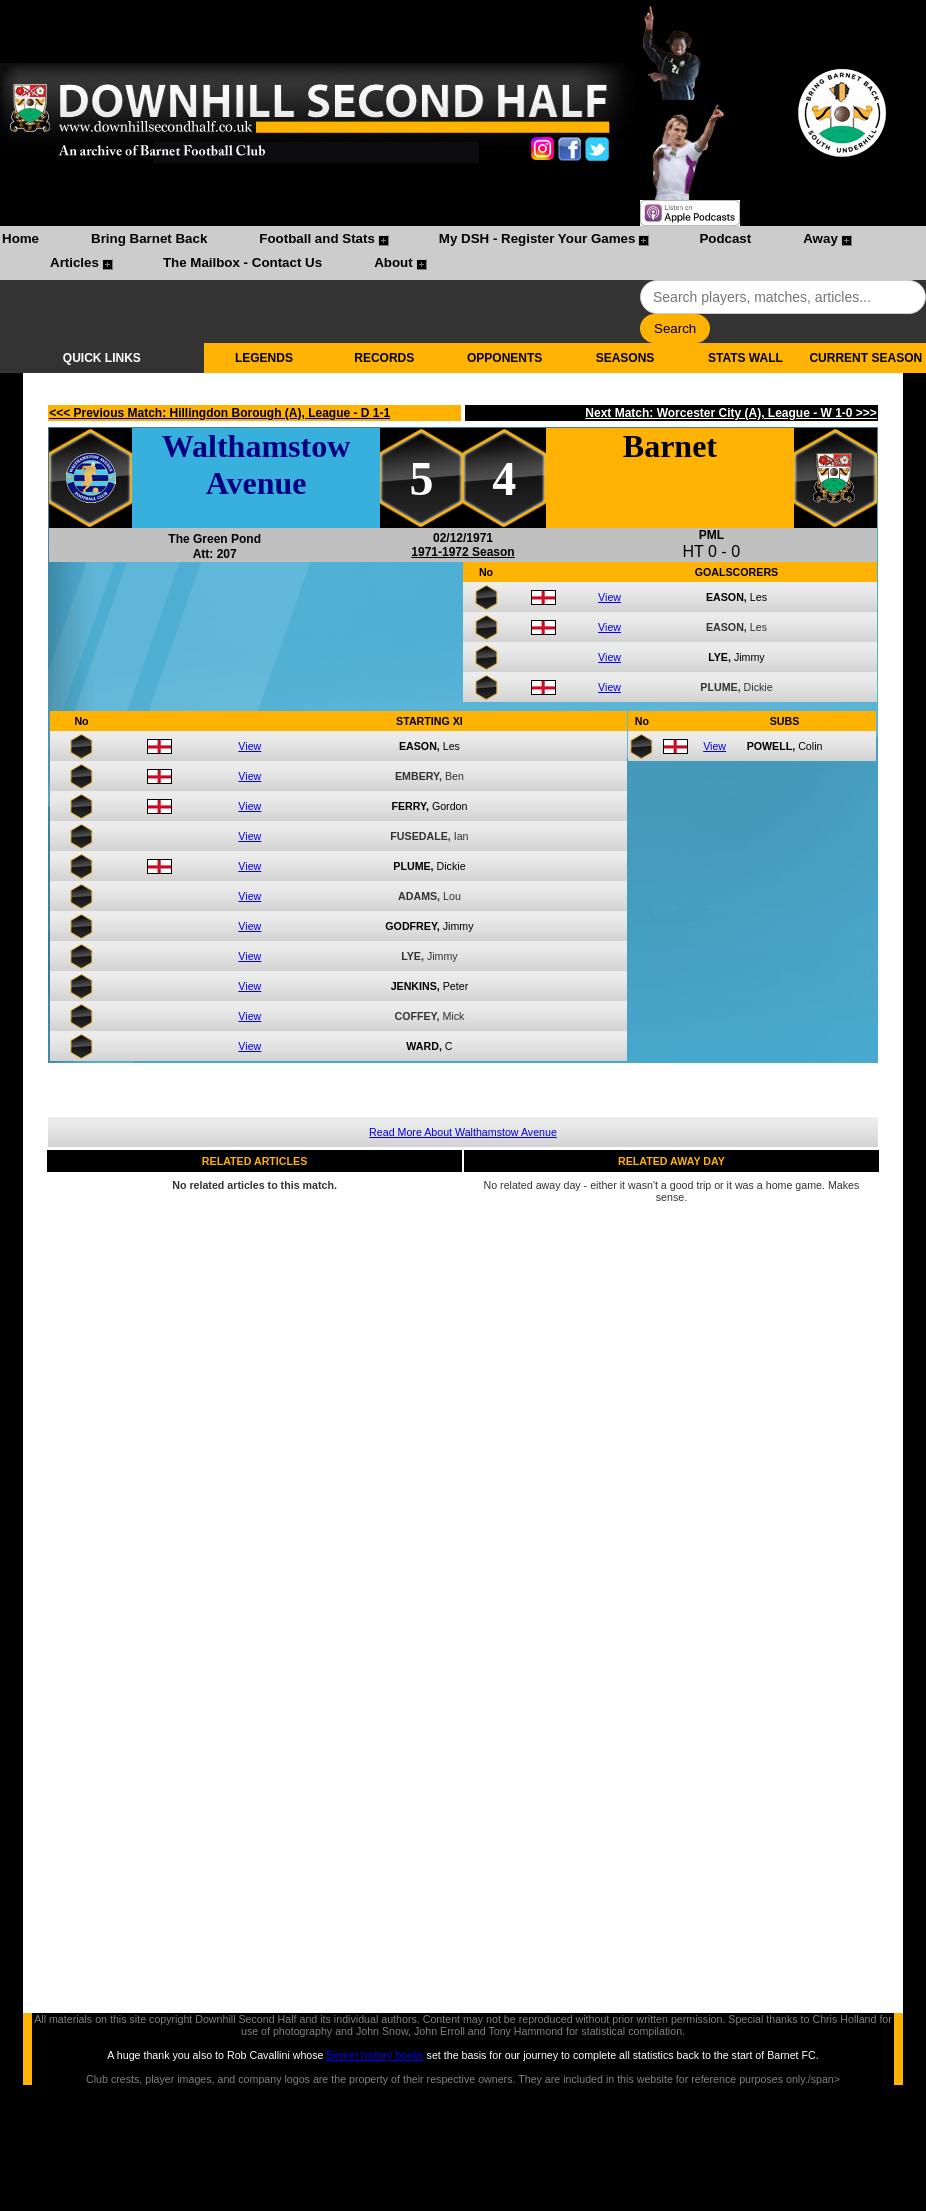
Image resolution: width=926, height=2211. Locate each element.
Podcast (725, 238)
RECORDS (384, 358)
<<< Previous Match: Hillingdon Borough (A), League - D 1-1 (219, 413)
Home (20, 238)
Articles (74, 262)
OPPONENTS (504, 358)
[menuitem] (20, 241)
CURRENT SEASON (865, 358)
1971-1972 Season (462, 552)
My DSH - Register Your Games (537, 238)
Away (820, 238)
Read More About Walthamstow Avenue (463, 1132)
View (609, 597)
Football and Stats (317, 238)
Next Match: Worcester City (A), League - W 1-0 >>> (731, 413)
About (393, 262)
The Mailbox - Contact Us (242, 262)
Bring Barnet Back (149, 238)
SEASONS (625, 358)
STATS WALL (745, 358)
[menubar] (463, 253)
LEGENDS (264, 358)
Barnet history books (374, 2055)
